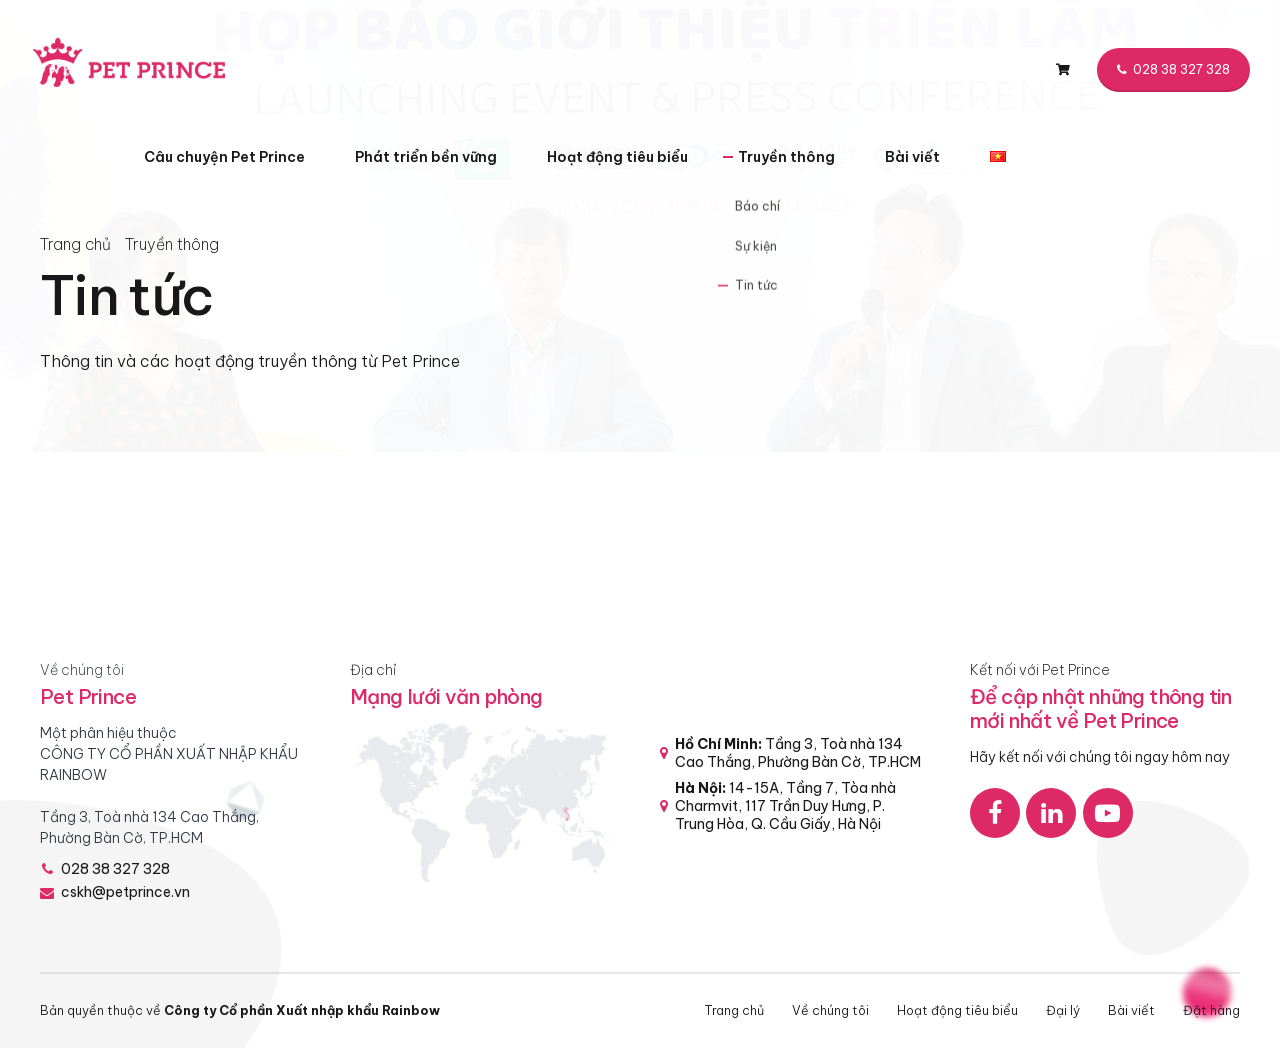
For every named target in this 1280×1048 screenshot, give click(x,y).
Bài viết (912, 157)
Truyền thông (786, 157)
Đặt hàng (1211, 1010)
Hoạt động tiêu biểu (617, 157)
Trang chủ (75, 244)
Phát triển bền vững (426, 157)
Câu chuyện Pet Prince (224, 157)
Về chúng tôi (830, 1010)
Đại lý (1063, 1010)
